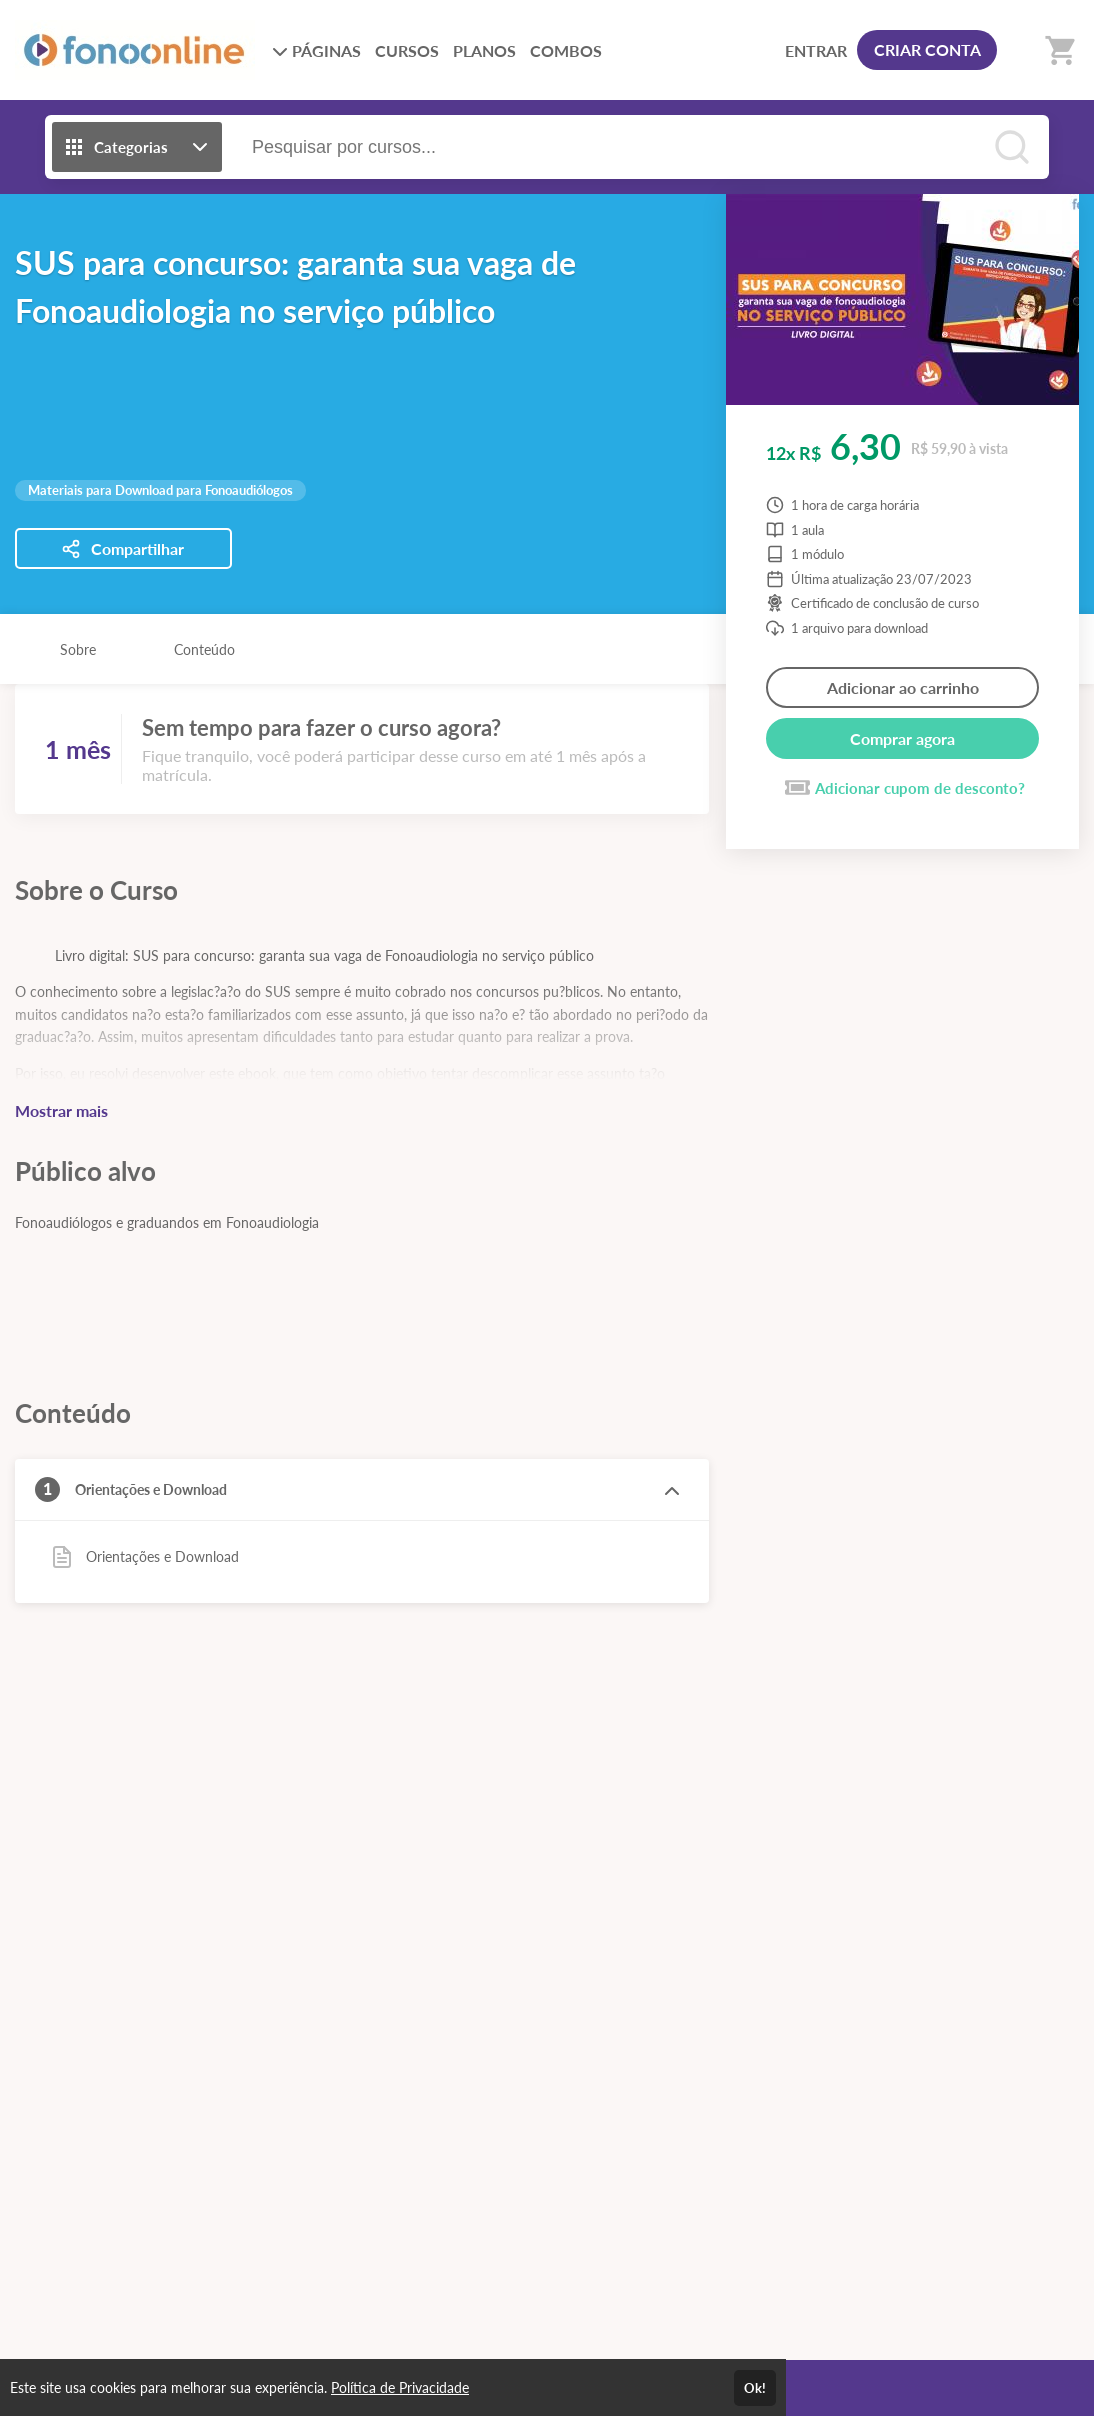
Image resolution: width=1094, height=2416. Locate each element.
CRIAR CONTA (927, 49)
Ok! (755, 2388)
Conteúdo (204, 649)
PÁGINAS (316, 50)
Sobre (78, 649)
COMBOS (566, 50)
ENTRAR (816, 50)
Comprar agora (902, 738)
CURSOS (407, 50)
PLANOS (484, 50)
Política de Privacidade (400, 2387)
